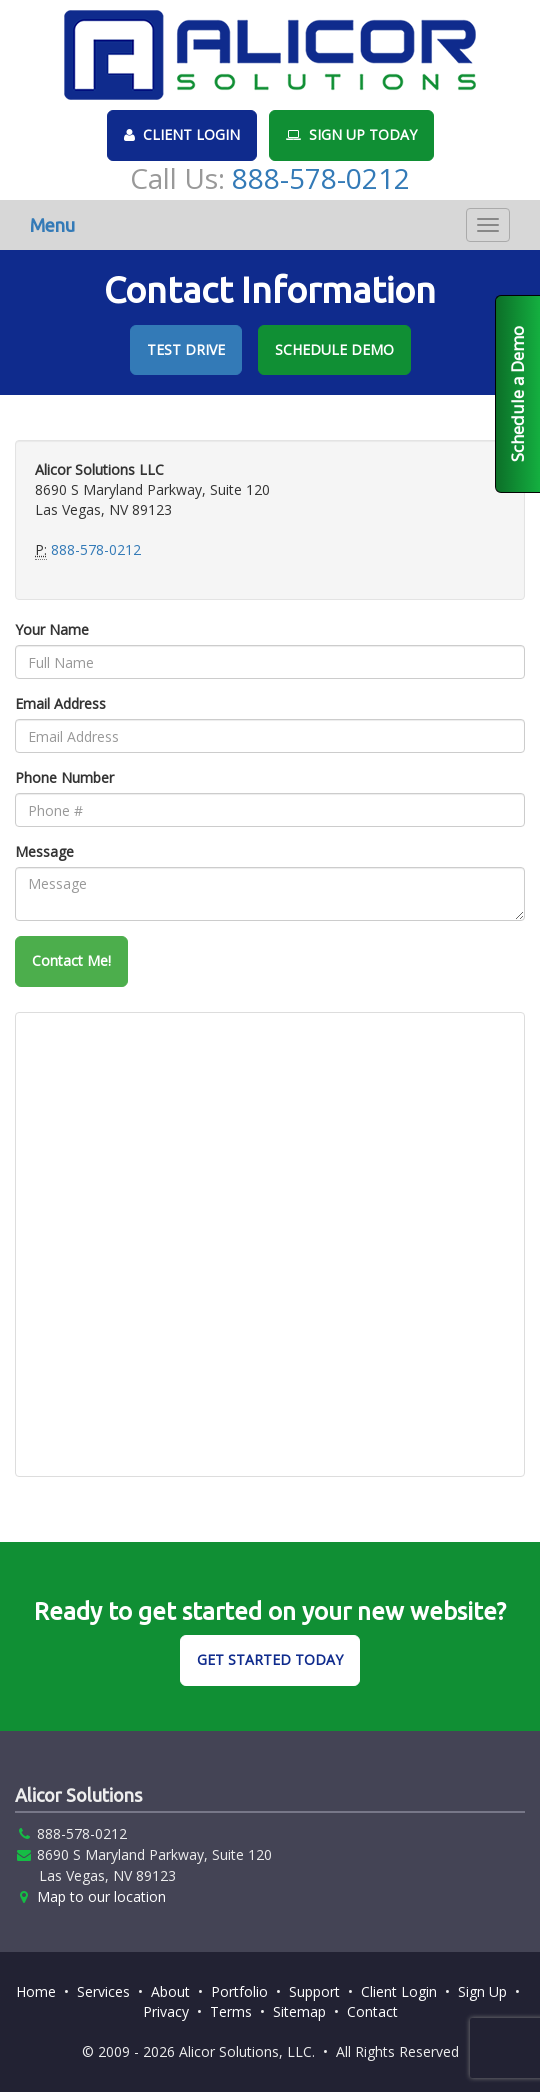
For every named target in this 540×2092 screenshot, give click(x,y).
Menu (52, 225)
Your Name (52, 629)
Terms (231, 2011)
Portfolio (239, 1991)
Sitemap (299, 2011)
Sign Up (482, 1991)
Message (44, 851)
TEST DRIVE (186, 349)
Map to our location (101, 1896)
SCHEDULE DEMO (334, 349)
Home (36, 1991)
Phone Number (64, 777)
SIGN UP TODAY (351, 134)
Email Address (60, 703)
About (170, 1991)
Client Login (399, 1991)
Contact (372, 2011)
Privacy (166, 2011)
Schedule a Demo (517, 394)
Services (103, 1991)
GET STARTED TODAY (270, 1659)
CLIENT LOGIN (182, 134)
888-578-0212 (321, 178)
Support (314, 1991)
